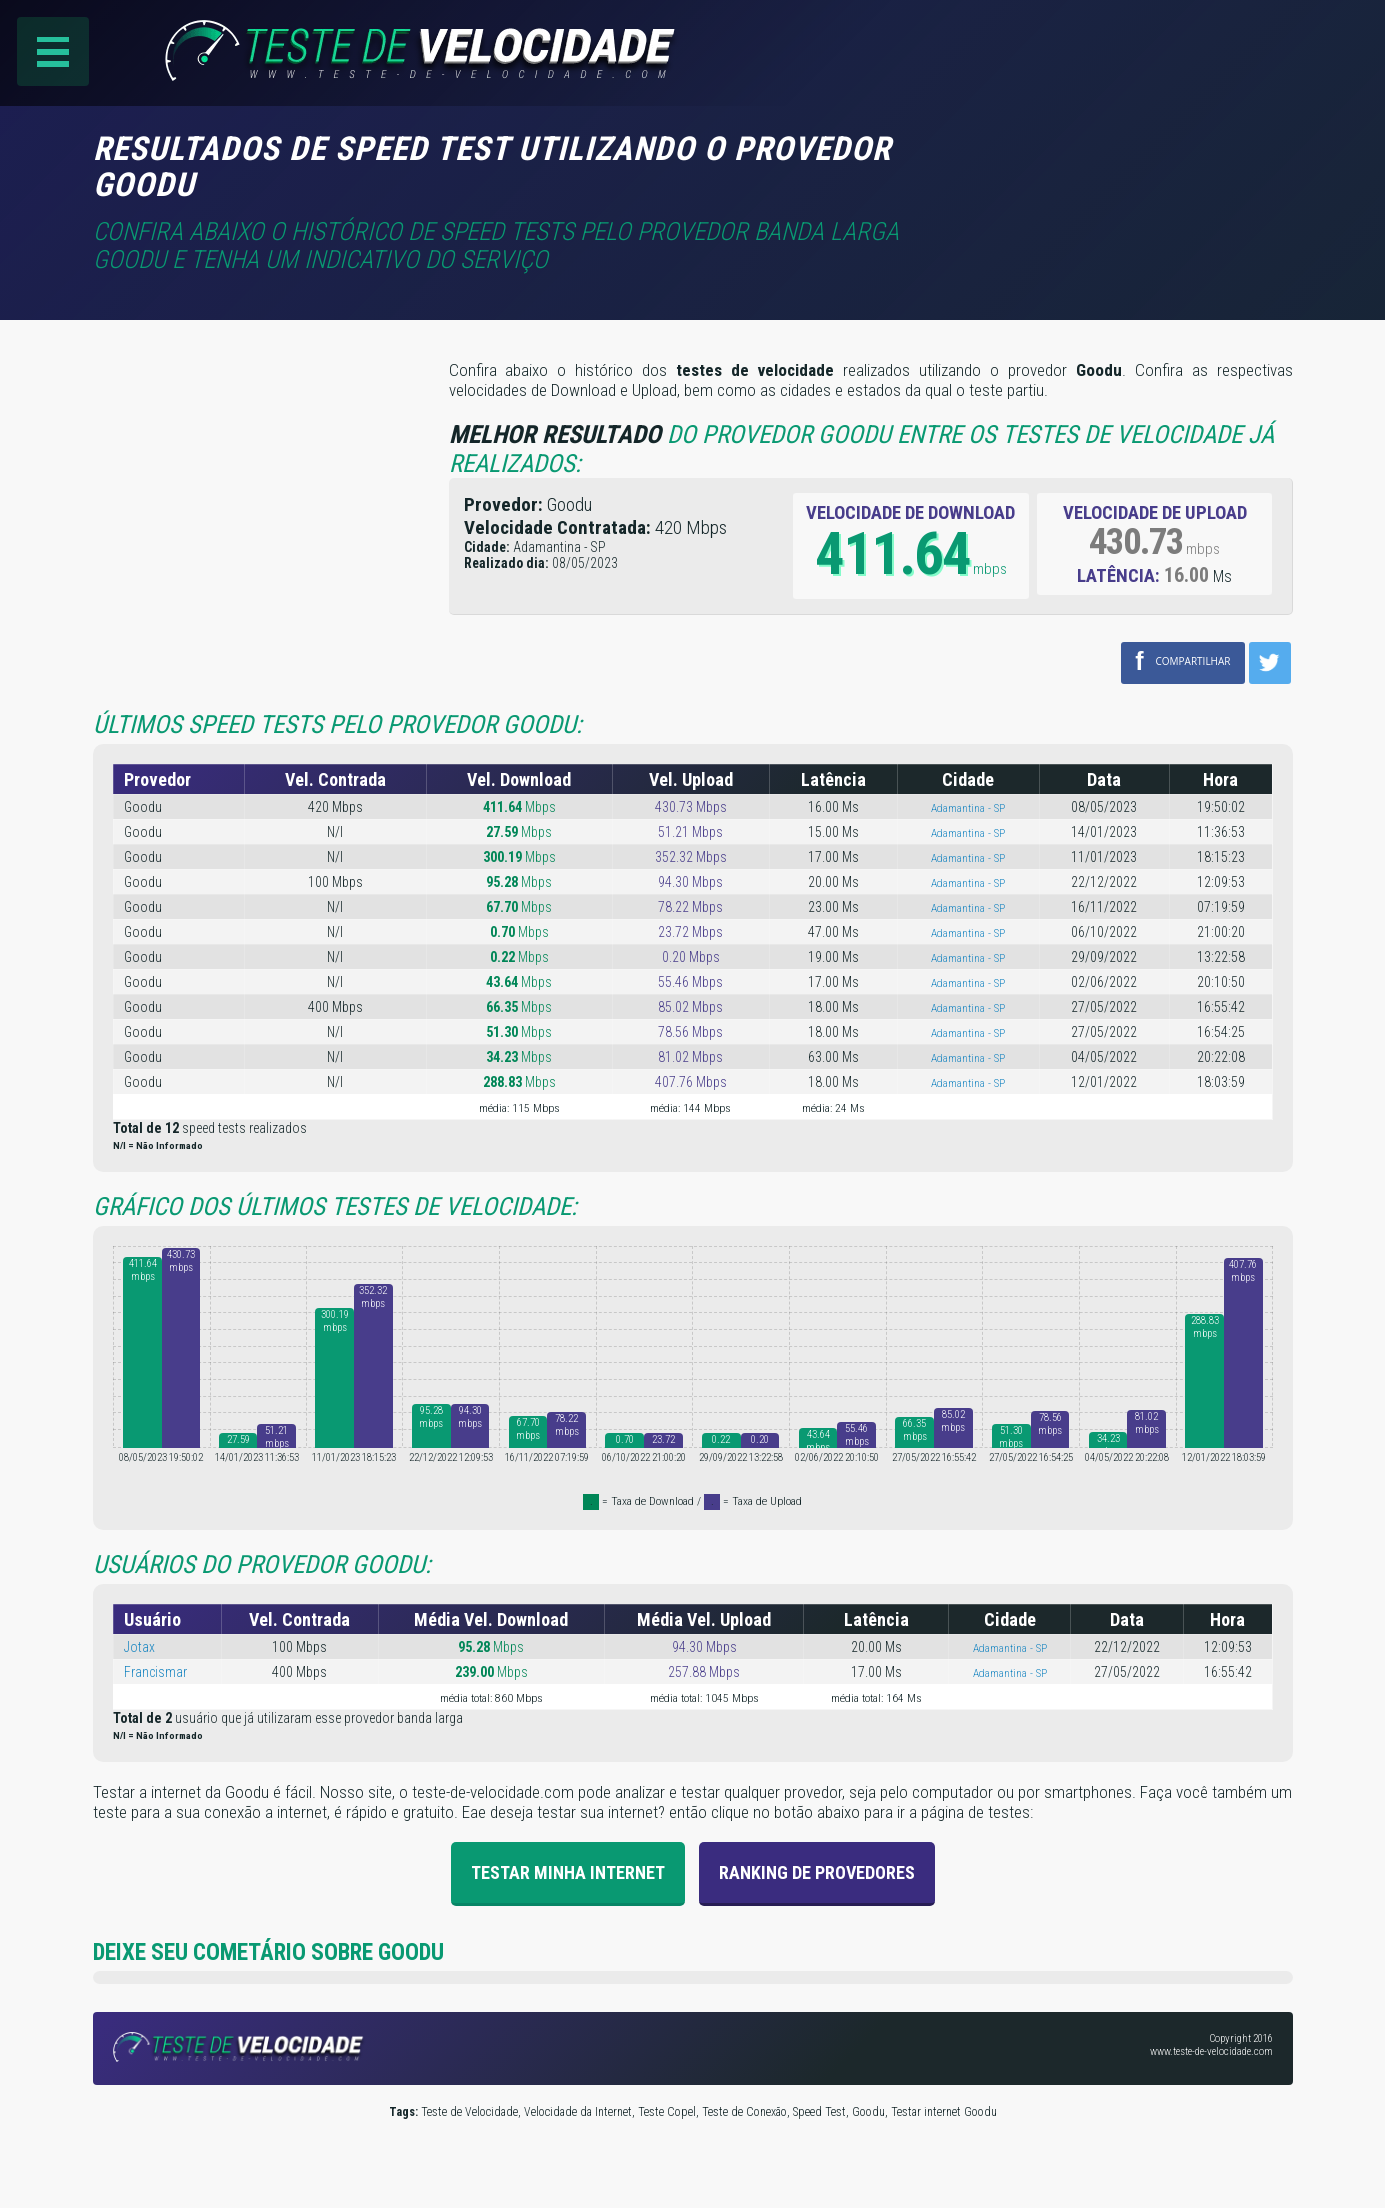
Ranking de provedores (817, 1871)
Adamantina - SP (968, 807)
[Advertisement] (1125, 159)
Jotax (139, 1646)
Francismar (155, 1671)
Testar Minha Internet (568, 1871)
